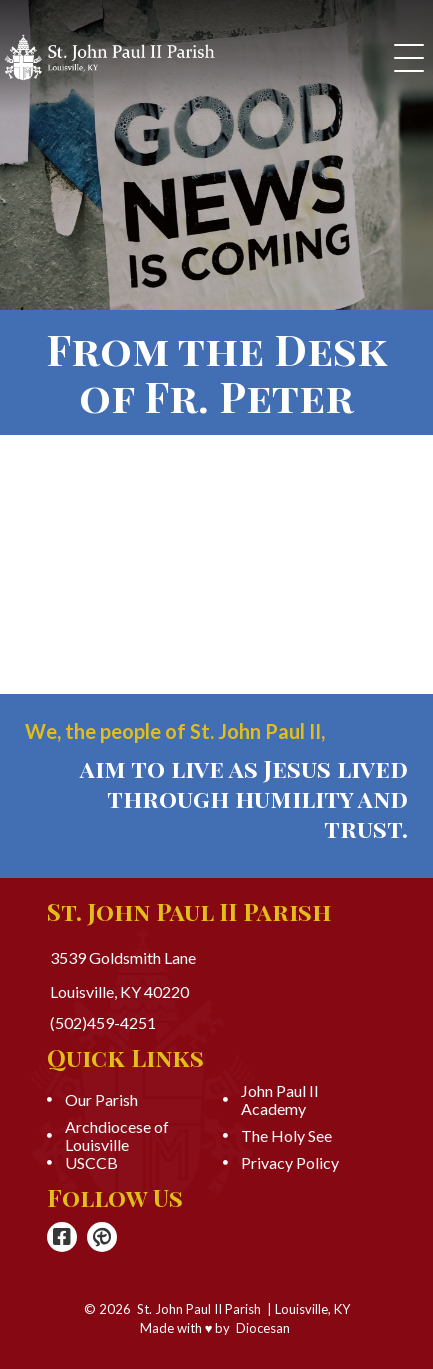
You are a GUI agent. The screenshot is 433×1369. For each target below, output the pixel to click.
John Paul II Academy (280, 1100)
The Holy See (286, 1136)
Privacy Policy (290, 1163)
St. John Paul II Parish (199, 1309)
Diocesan (263, 1328)
